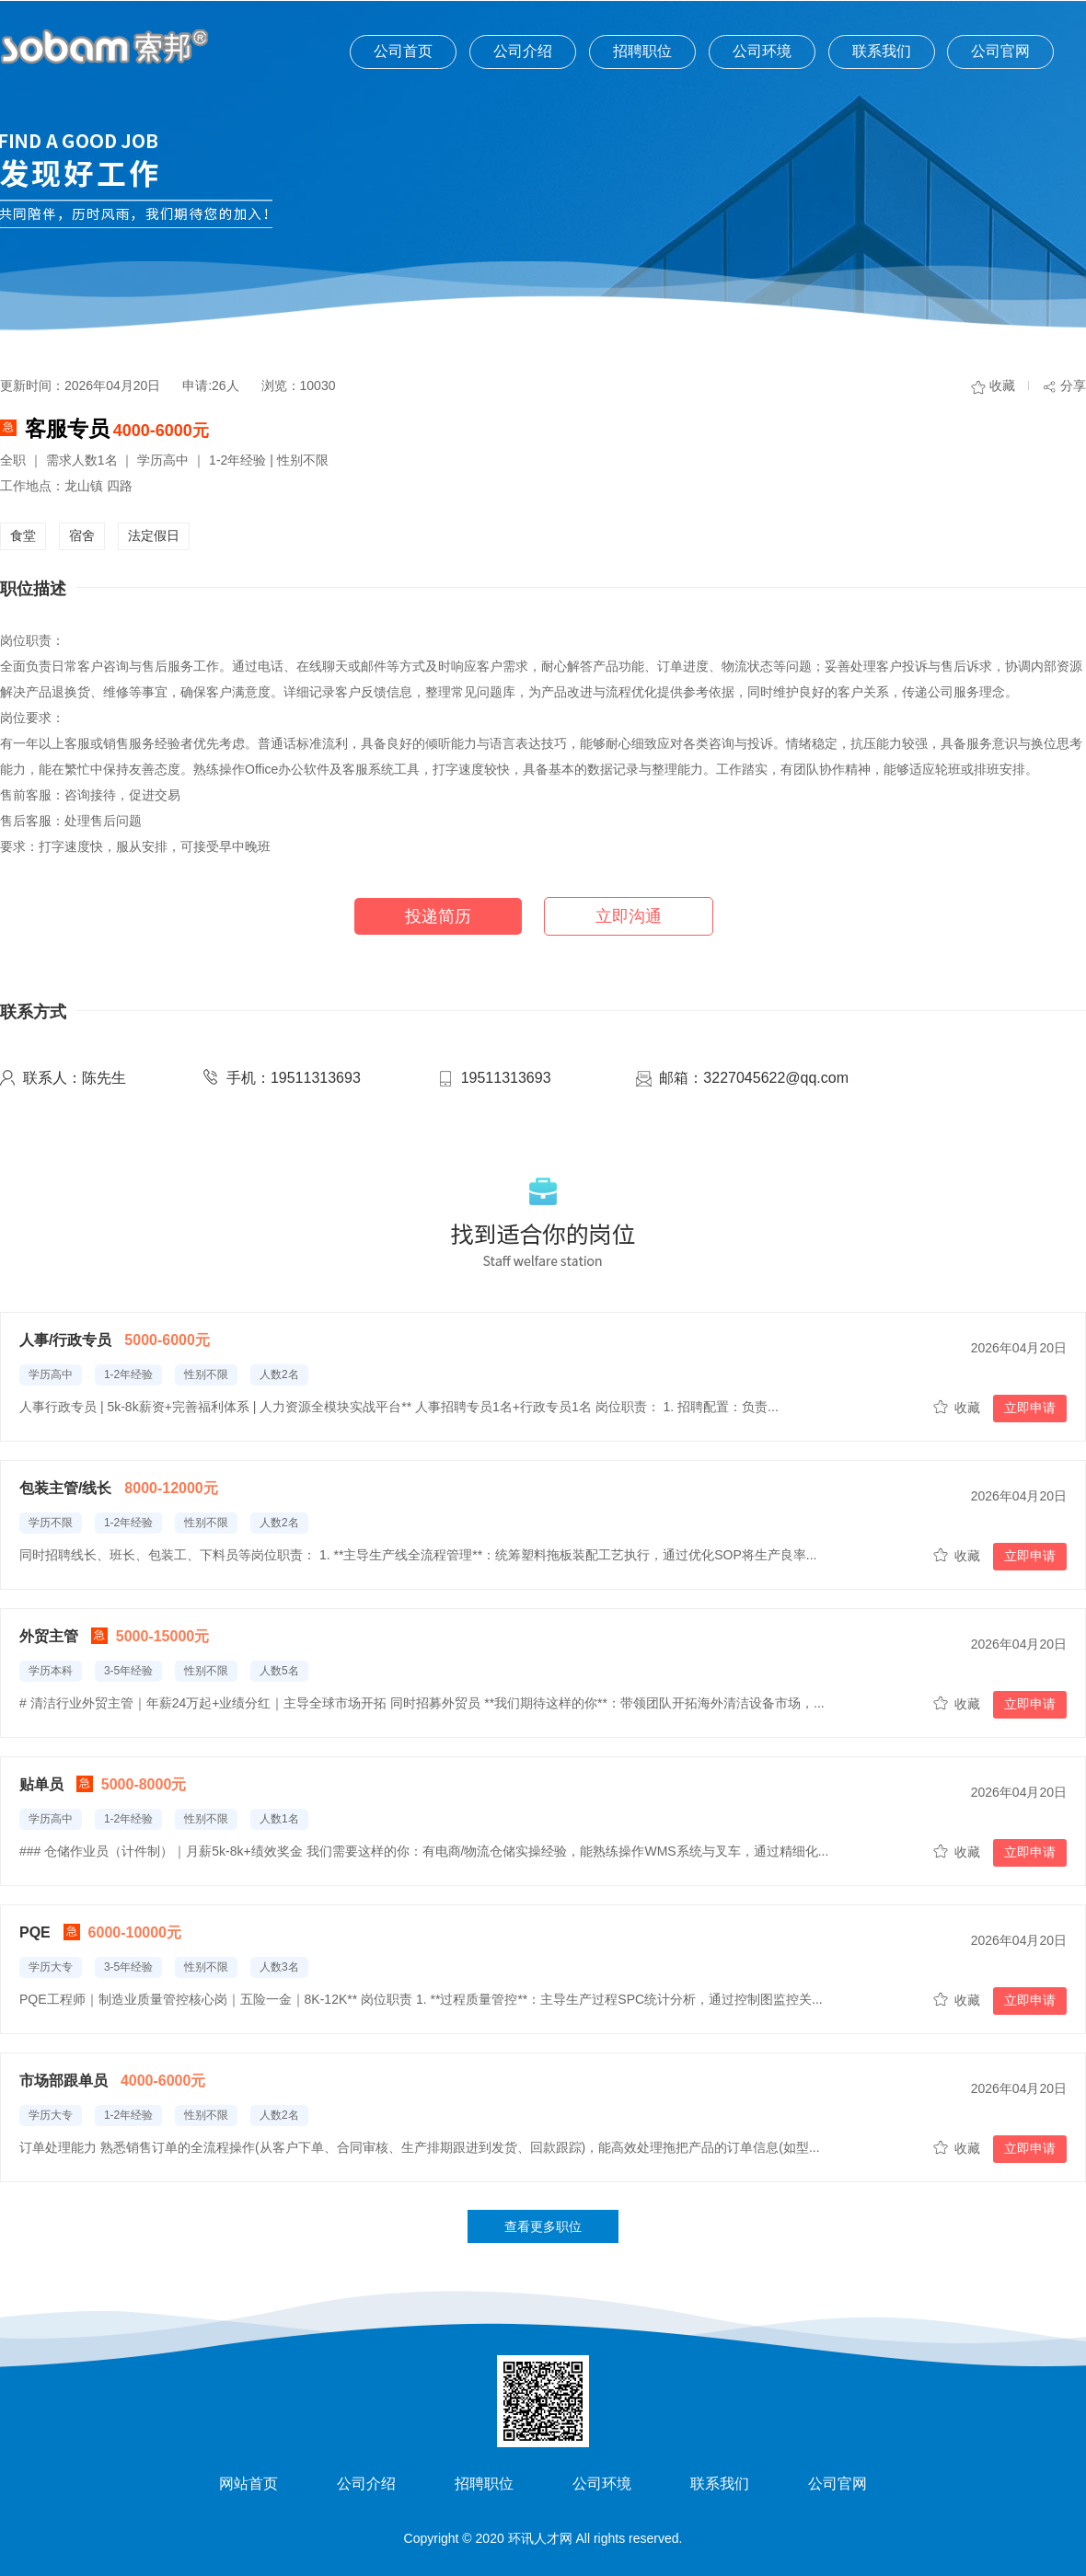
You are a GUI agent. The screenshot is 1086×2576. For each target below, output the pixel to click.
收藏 (1002, 385)
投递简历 (438, 916)
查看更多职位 (543, 2226)
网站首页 (248, 2483)
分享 (1073, 385)
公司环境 (762, 51)
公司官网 (1000, 51)
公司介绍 (522, 51)
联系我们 (881, 51)
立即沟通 (628, 916)
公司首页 (403, 51)
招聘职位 (642, 51)
